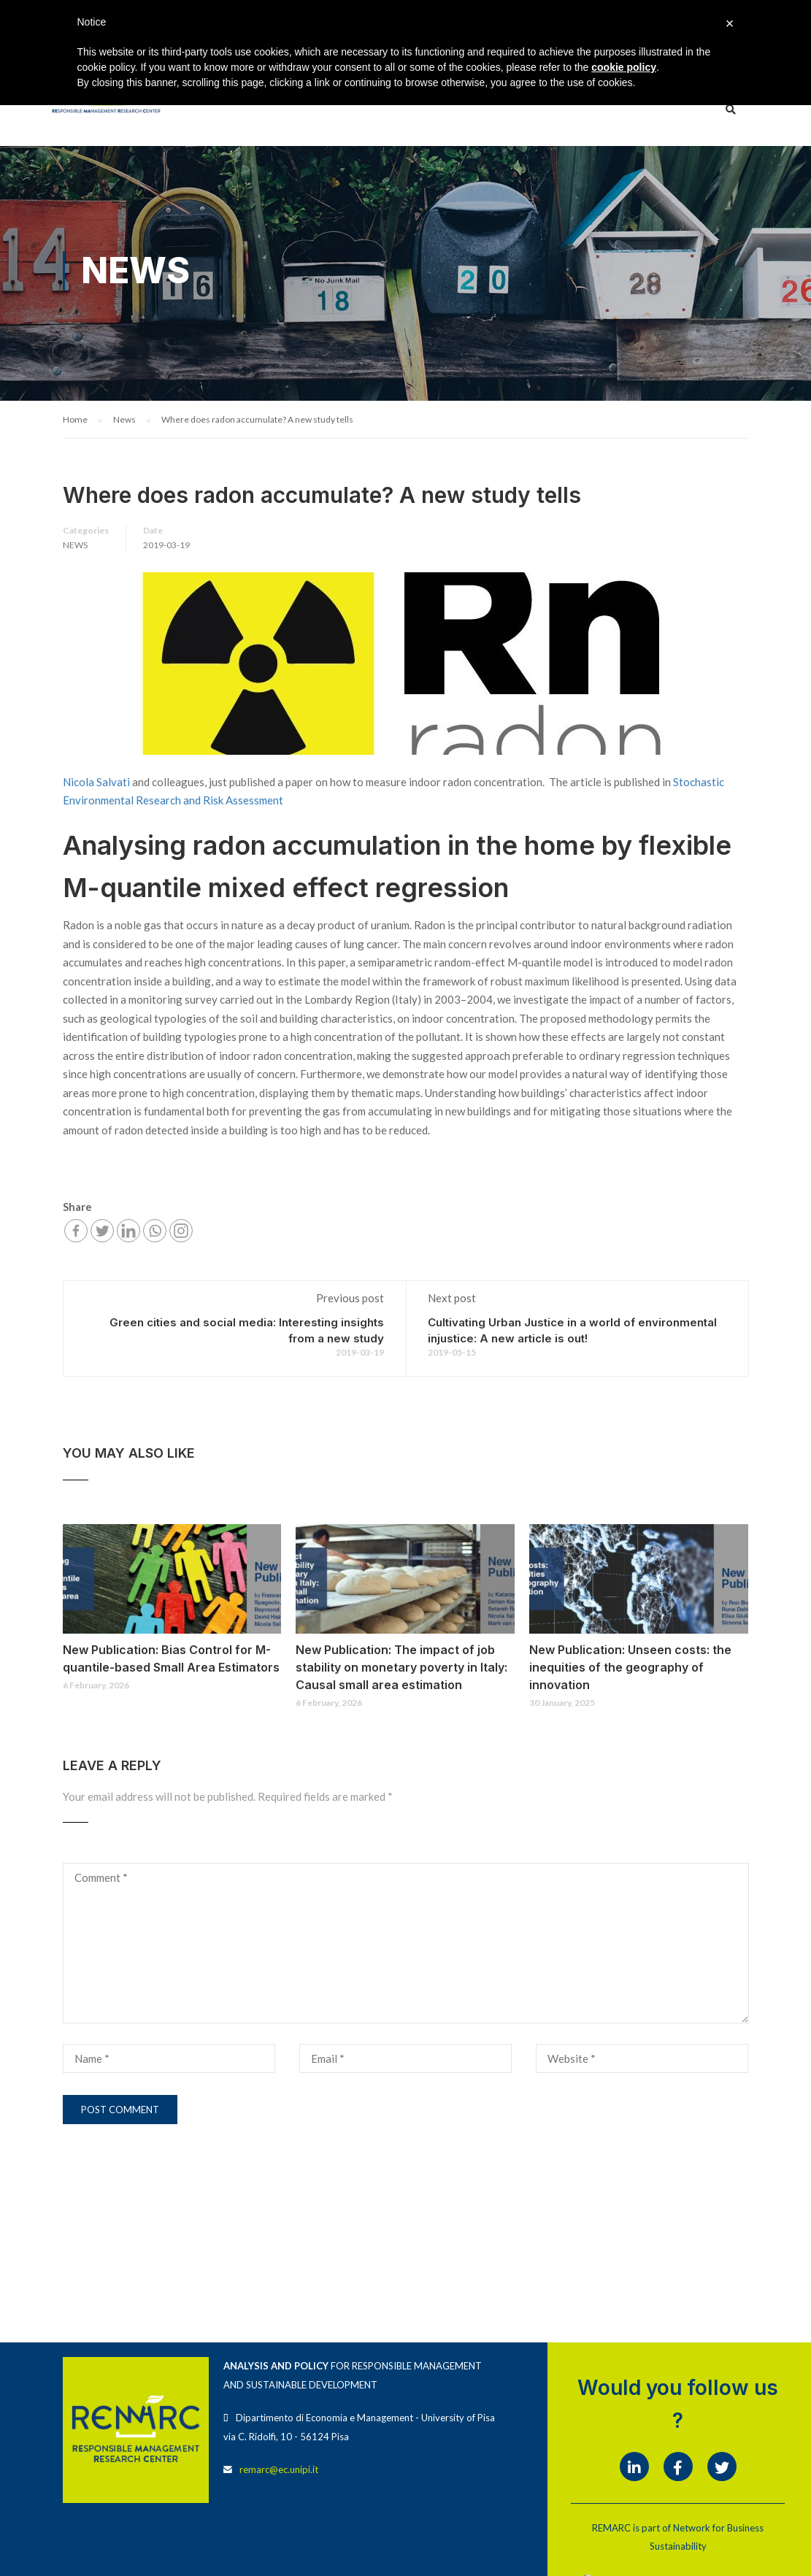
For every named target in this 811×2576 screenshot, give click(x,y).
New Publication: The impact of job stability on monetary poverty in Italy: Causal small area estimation (401, 1668)
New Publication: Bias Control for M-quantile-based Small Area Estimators (171, 1659)
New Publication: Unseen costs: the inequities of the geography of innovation (630, 1668)
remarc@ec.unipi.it (278, 2470)
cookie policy (623, 67)
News (75, 546)
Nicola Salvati (96, 782)
